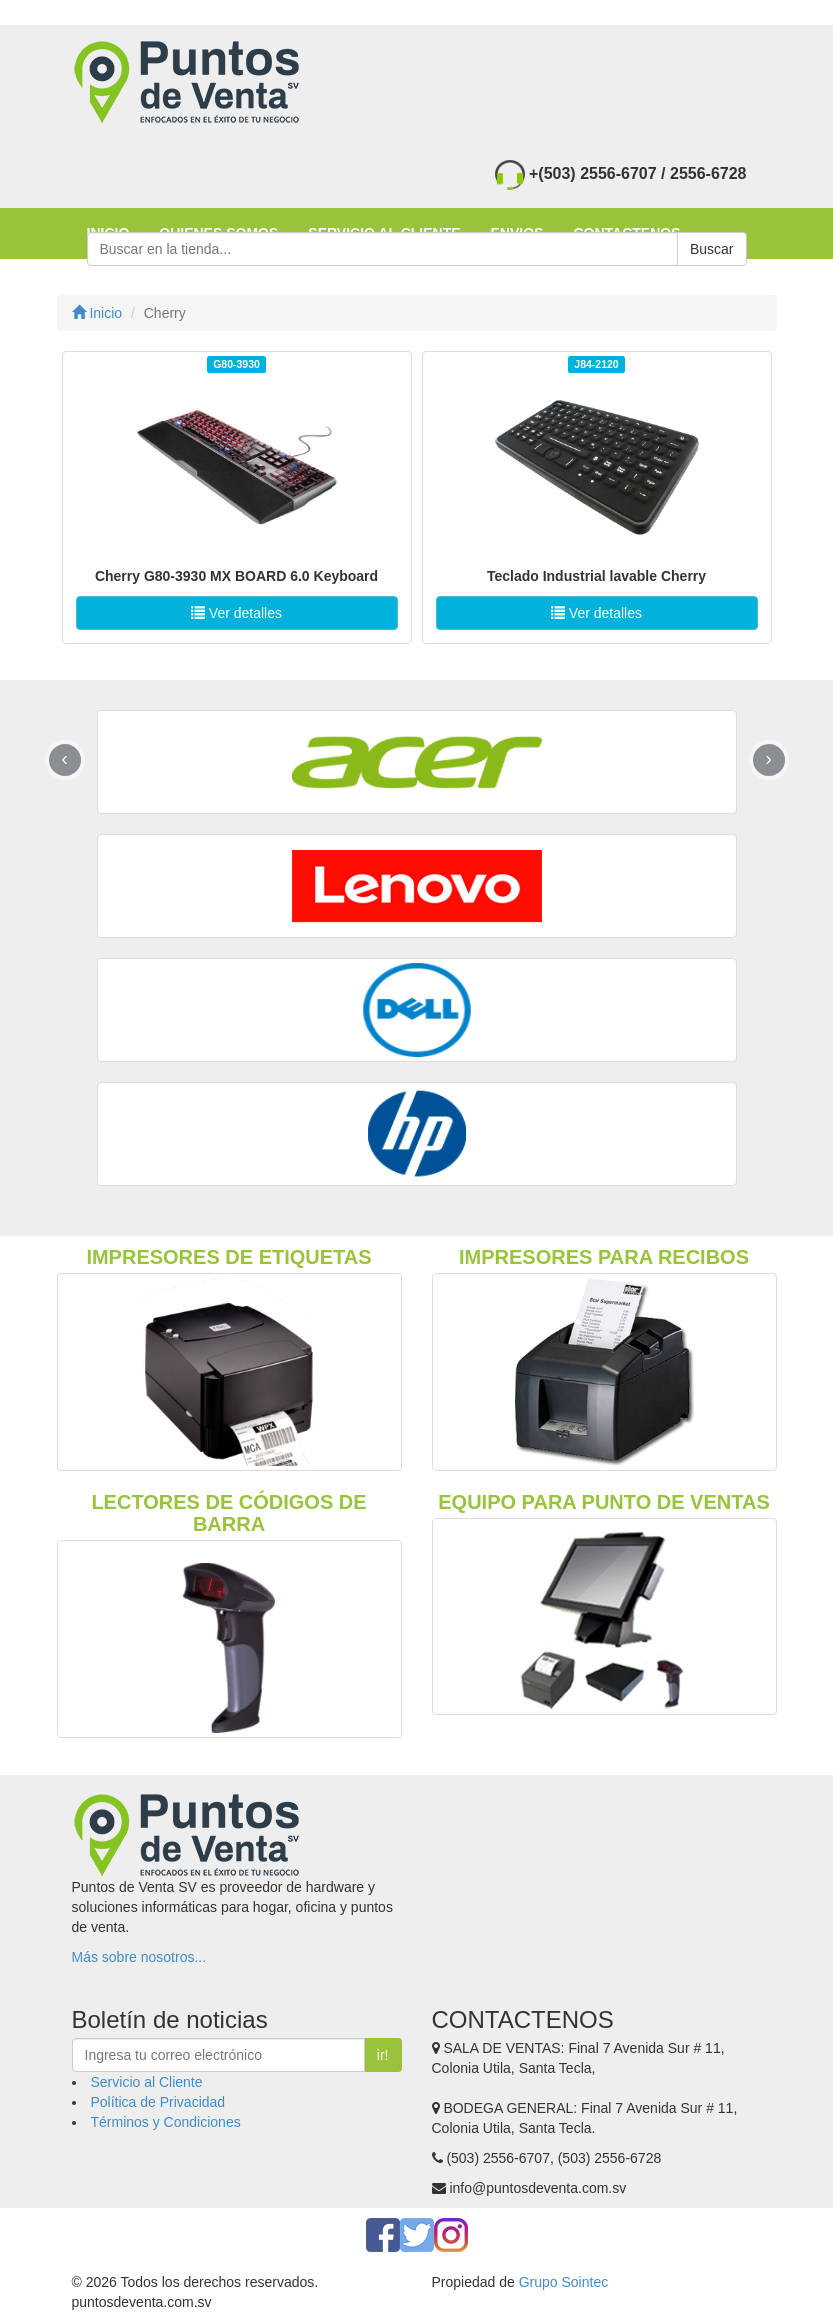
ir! (383, 2055)
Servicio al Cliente (147, 2082)
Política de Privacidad (158, 2102)
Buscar (712, 249)
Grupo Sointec (564, 2282)
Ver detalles (236, 613)
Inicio (97, 313)
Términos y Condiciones (166, 2122)
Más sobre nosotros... (139, 1957)
